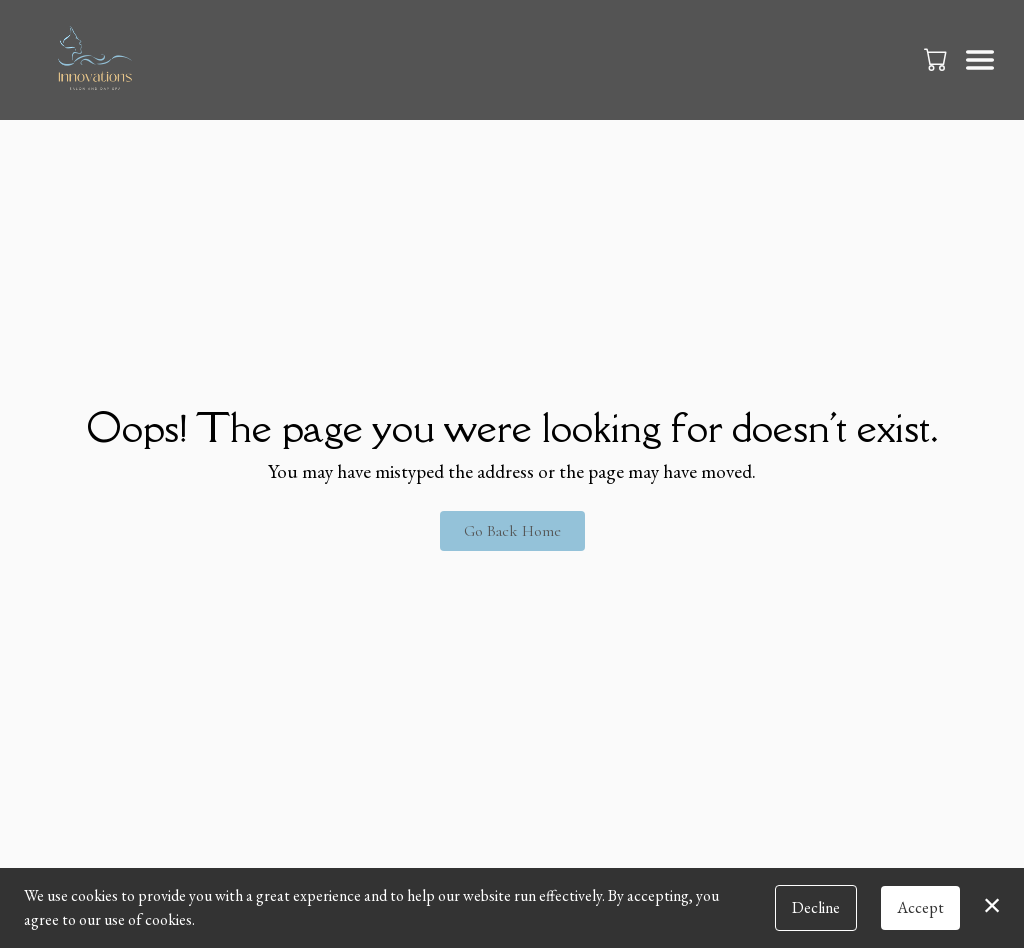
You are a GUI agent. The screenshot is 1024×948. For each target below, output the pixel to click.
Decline (816, 907)
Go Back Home (512, 531)
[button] (937, 59)
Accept (920, 907)
